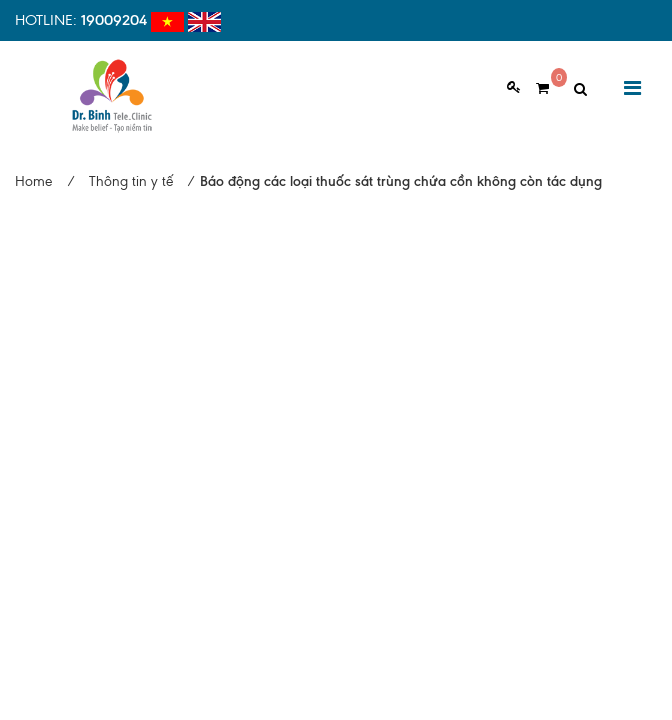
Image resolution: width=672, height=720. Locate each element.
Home (33, 181)
